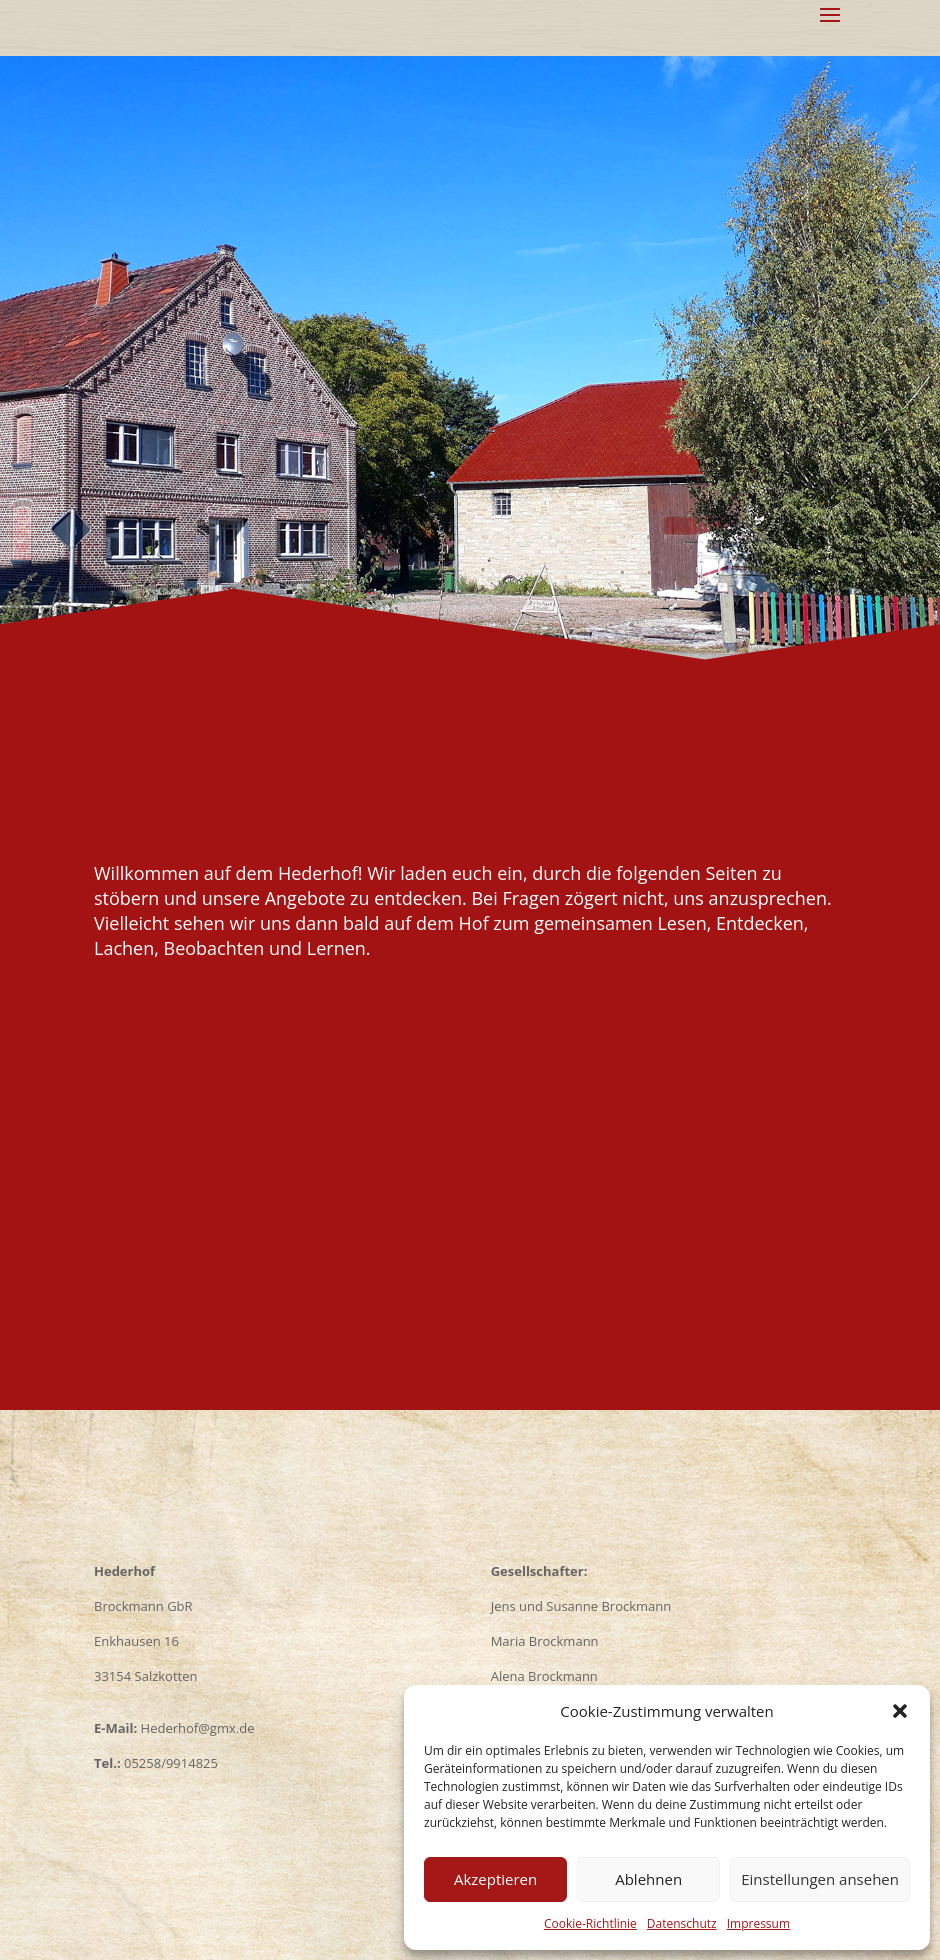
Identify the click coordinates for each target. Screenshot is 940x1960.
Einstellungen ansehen (820, 1879)
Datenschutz (682, 1923)
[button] (900, 1711)
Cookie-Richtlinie (590, 1923)
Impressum (758, 1923)
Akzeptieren (495, 1879)
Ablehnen (648, 1879)
